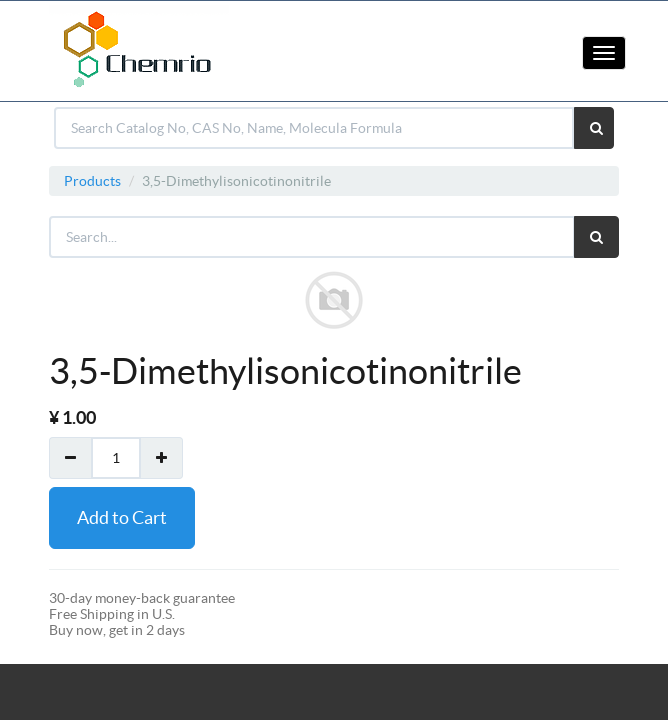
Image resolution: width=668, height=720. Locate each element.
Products (92, 181)
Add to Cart (122, 517)
